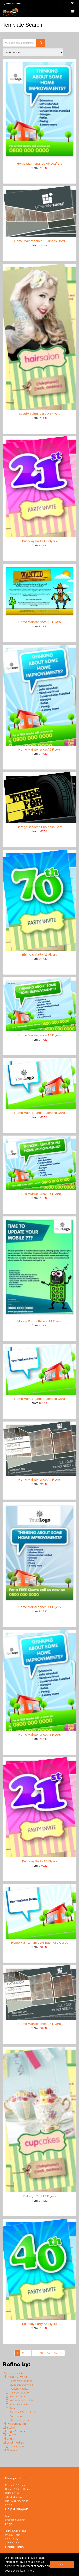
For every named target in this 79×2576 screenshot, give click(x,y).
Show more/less (19, 2420)
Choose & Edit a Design (18, 2489)
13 (41, 2352)
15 (55, 2352)
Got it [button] (62, 2564)
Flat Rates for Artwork (17, 2500)
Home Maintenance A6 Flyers (39, 2024)
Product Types (15, 2423)
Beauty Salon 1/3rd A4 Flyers (39, 413)
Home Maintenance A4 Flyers (39, 1479)
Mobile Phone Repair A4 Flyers (39, 1321)
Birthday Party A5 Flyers (39, 541)
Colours (10, 2450)
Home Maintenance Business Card (39, 241)
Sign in (9, 2504)
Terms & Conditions (15, 2530)
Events (9, 2435)
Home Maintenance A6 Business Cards (39, 1942)
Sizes (8, 2438)
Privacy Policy (12, 2534)
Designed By (13, 2442)
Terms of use (12, 2542)
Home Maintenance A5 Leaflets (39, 163)
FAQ (7, 2515)
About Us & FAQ (13, 2496)
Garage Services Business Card (40, 827)
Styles (9, 2427)
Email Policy (11, 2538)
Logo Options (14, 2431)
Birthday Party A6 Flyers (39, 1861)
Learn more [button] (27, 2570)
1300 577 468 (13, 3)
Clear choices (13, 2373)
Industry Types (15, 2376)
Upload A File (12, 2492)
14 (48, 2352)
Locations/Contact (15, 2519)
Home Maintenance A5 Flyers (39, 622)
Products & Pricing (15, 2485)
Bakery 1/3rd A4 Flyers (39, 2196)
